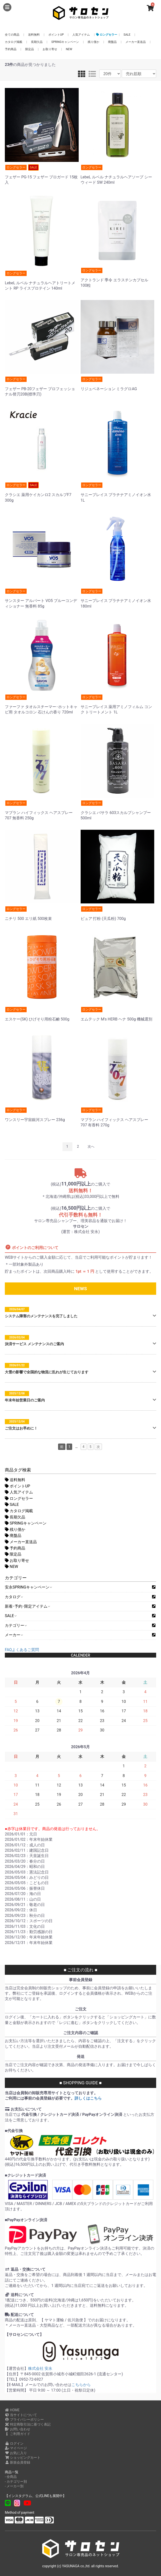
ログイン (14, 2443)
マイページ (16, 2448)
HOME (12, 2410)
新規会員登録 (17, 2462)
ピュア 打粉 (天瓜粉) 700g (117, 913)
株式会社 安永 (40, 2368)
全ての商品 (12, 34)
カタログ (14, 1597)
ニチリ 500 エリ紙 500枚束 (42, 913)
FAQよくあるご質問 (22, 1649)
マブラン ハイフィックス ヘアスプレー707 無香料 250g (42, 810)
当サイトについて (21, 2415)
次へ (91, 1146)
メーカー (14, 1635)
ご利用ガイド (17, 2434)
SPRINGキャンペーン (25, 1523)
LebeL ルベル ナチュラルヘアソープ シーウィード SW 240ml (117, 174)
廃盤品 (13, 1535)
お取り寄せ (17, 1560)
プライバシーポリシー (24, 2419)
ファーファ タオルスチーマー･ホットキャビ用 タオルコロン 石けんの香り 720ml (42, 704)
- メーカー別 (14, 2486)
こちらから (81, 2384)
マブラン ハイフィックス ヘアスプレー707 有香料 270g (117, 1117)
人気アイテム (19, 1492)
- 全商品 (11, 2477)
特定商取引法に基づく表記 (28, 2424)
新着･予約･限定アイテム (27, 1606)
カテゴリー (15, 1625)
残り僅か (15, 1529)
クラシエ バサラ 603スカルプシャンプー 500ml (117, 810)
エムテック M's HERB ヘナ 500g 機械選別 (117, 1013)
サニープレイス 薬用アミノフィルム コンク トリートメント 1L (117, 704)
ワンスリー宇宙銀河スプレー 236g (42, 1114)
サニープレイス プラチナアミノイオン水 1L (117, 492)
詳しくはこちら (88, 2098)
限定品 (13, 1554)
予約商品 (15, 1548)
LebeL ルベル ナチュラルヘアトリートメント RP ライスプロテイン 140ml (42, 280)
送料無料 (15, 1480)
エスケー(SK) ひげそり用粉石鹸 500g (42, 1013)
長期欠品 (15, 1517)
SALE (12, 1504)
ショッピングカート (22, 2457)
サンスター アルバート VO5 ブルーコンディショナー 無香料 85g (42, 598)
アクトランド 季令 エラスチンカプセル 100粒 (117, 277)
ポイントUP (17, 1486)
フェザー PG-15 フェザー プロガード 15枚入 (42, 174)
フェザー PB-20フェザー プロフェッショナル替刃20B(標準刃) (42, 386)
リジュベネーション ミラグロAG (117, 383)
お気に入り (16, 2453)
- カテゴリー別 (16, 2481)
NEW (11, 1566)
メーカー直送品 (21, 1542)
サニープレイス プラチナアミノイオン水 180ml (117, 598)
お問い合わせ (17, 2429)
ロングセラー (19, 1498)
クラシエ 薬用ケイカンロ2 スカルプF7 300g (42, 492)
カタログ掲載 (19, 1511)
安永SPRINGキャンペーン (28, 1587)
